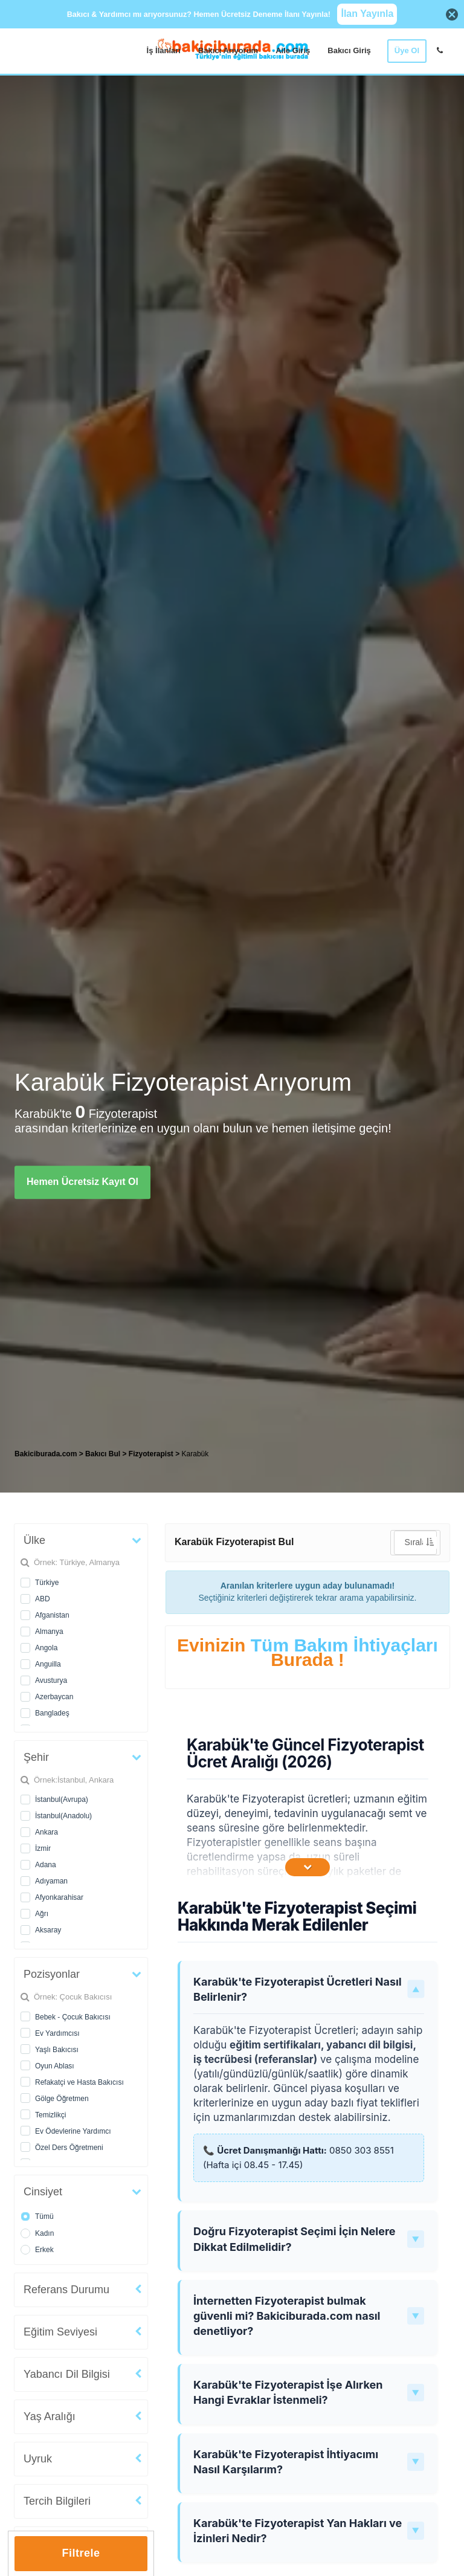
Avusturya (51, 1680)
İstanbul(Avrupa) (61, 1799)
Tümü (44, 2216)
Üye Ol (407, 50)
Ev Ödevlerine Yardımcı (73, 2131)
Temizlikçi (50, 2115)
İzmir (43, 1848)
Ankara (46, 1832)
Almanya (49, 1631)
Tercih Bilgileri (57, 2501)
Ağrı (41, 1913)
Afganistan (52, 1615)
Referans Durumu (66, 2290)
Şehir (36, 1757)
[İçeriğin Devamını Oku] (307, 1867)
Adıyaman (51, 1881)
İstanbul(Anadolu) (63, 1816)
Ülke (34, 1540)
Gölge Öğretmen (62, 2098)
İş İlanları (164, 50)
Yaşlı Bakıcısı (57, 2049)
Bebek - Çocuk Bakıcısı (73, 2017)
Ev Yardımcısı (57, 2033)
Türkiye (47, 1582)
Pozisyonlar (52, 1974)
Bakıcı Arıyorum (228, 50)
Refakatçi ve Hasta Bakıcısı (79, 2082)
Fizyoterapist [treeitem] (152, 1454)
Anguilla (48, 1664)
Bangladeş (52, 1713)
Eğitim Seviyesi (60, 2332)
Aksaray (48, 1930)
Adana (45, 1865)
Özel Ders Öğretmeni (69, 2147)
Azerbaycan (54, 1697)
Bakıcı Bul (102, 1454)
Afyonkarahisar (59, 1897)
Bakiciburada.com (45, 1454)
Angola (46, 1648)
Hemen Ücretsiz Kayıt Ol (82, 1182)
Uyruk (38, 2459)
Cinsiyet (43, 2192)
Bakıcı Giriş (349, 50)
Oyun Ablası (54, 2066)
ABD (42, 1599)
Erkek (44, 2249)
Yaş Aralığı (50, 2416)
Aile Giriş (293, 50)
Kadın (44, 2233)
